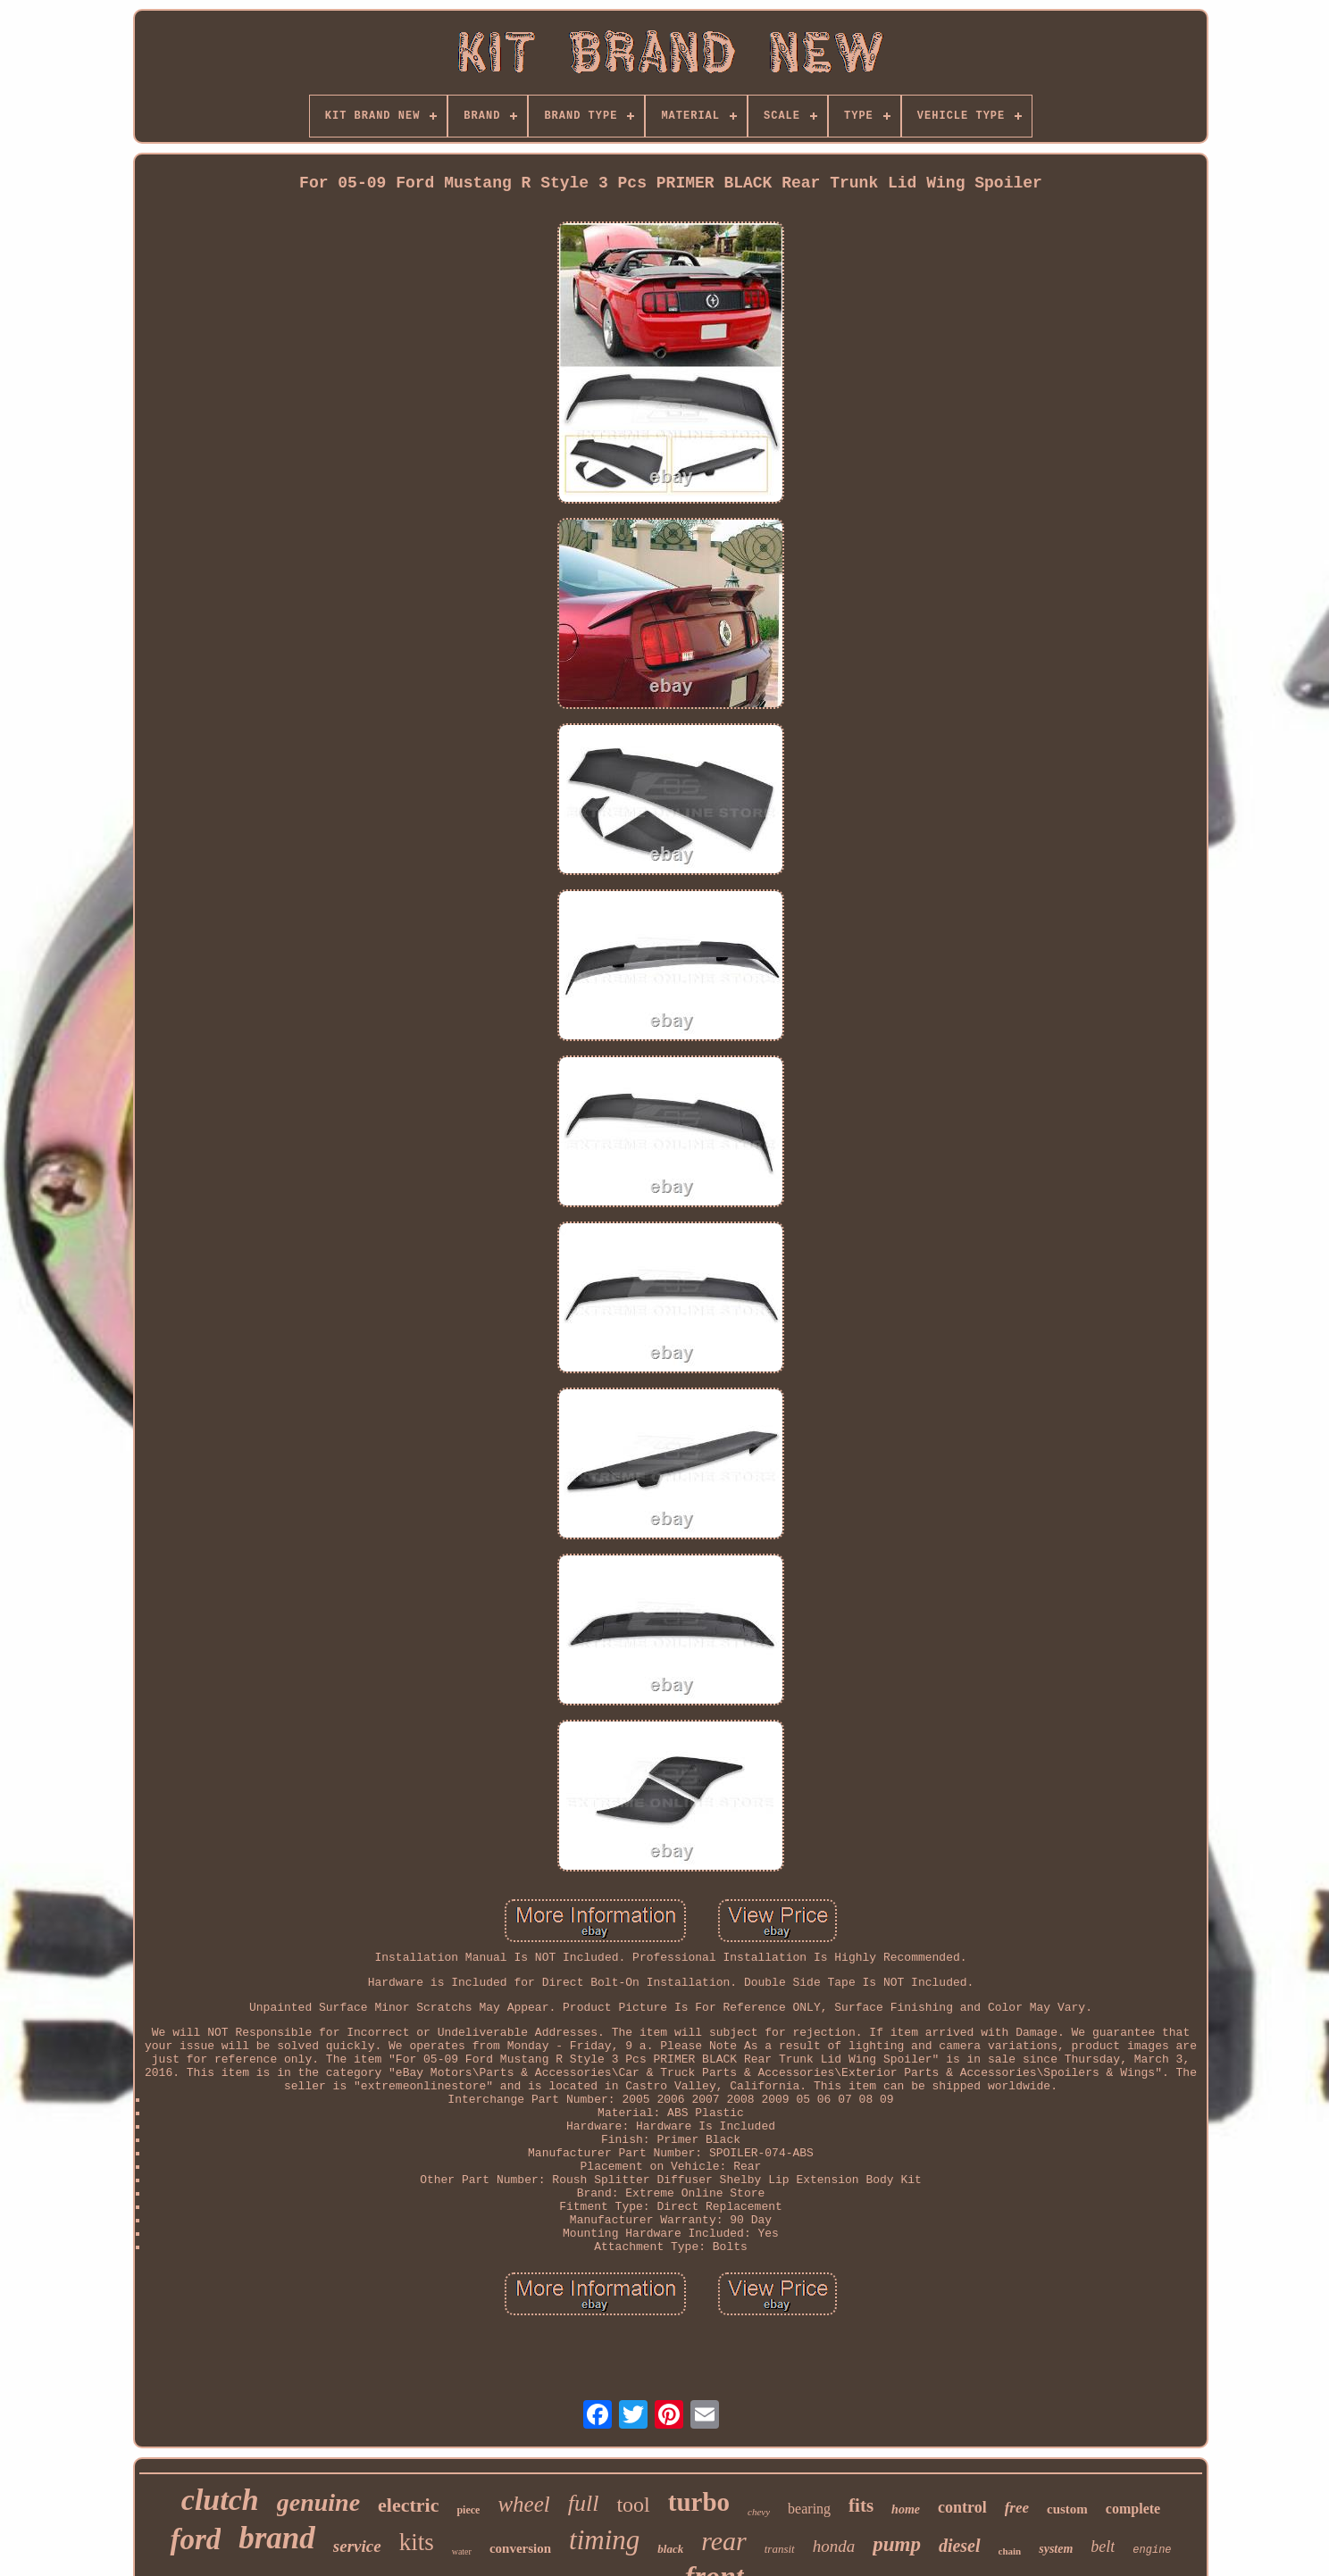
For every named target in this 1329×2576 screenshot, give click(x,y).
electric (408, 2505)
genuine (318, 2502)
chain (1010, 2551)
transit (780, 2548)
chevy (759, 2511)
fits (860, 2505)
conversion (520, 2548)
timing (604, 2539)
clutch (220, 2499)
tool (632, 2504)
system (1056, 2548)
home (905, 2509)
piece (468, 2510)
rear (724, 2540)
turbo (699, 2502)
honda (834, 2546)
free (1017, 2507)
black (670, 2548)
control (962, 2507)
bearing (809, 2508)
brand (276, 2538)
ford (195, 2539)
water (462, 2551)
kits (416, 2542)
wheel (523, 2504)
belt (1103, 2546)
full (583, 2503)
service (357, 2546)
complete (1133, 2508)
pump (897, 2544)
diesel (960, 2545)
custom (1067, 2509)
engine (1152, 2550)
